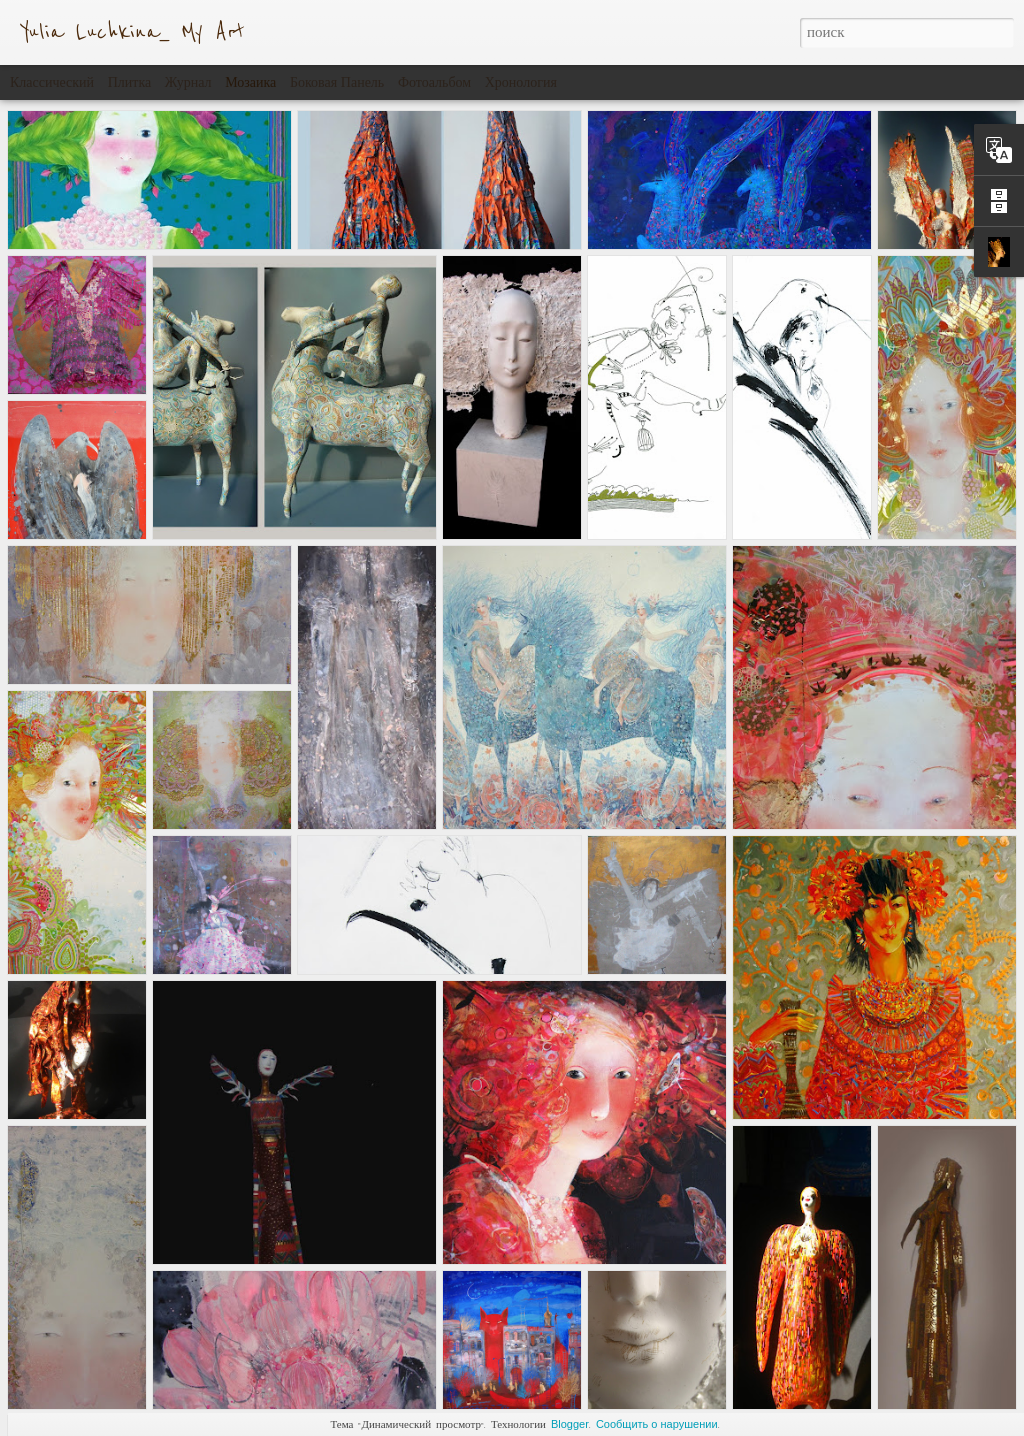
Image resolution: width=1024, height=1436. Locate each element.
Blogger (570, 1424)
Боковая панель (337, 82)
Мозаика (250, 82)
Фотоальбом (434, 82)
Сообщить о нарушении (657, 1424)
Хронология (521, 82)
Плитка (130, 82)
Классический (52, 82)
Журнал (188, 82)
